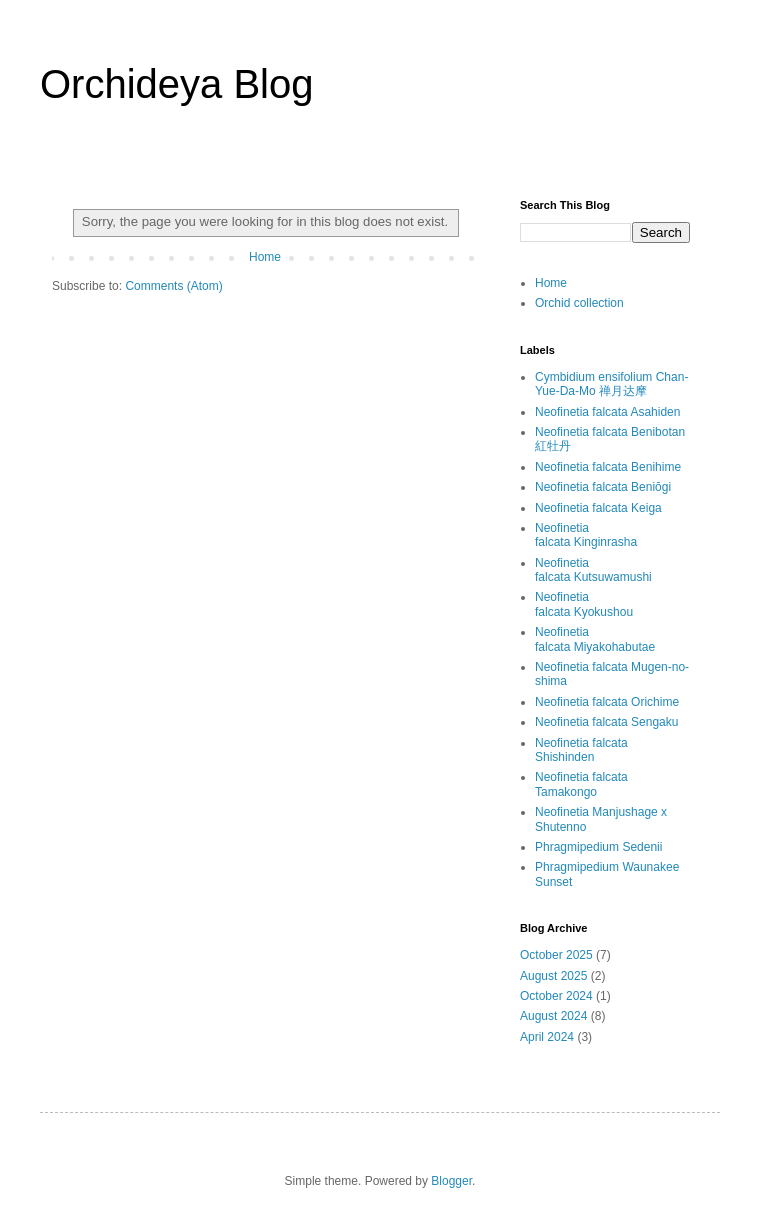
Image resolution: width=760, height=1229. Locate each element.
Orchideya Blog (176, 84)
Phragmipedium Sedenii (598, 847)
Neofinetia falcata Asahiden (607, 412)
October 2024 (556, 996)
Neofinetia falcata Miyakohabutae (595, 639)
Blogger (451, 1181)
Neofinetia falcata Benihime (608, 467)
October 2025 (556, 955)
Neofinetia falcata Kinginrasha (586, 535)
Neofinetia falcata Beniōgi (603, 487)
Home (265, 257)
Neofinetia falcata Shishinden (581, 750)
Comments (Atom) (173, 286)
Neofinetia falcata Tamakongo (581, 784)
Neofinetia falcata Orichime (607, 702)
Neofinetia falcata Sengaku (606, 722)
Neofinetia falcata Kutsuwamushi (593, 570)
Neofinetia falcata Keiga (598, 508)
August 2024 (553, 1016)
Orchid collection (579, 303)
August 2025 (553, 976)
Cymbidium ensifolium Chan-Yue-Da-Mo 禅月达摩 (611, 384)
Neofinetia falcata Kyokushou (584, 604)
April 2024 (547, 1037)
